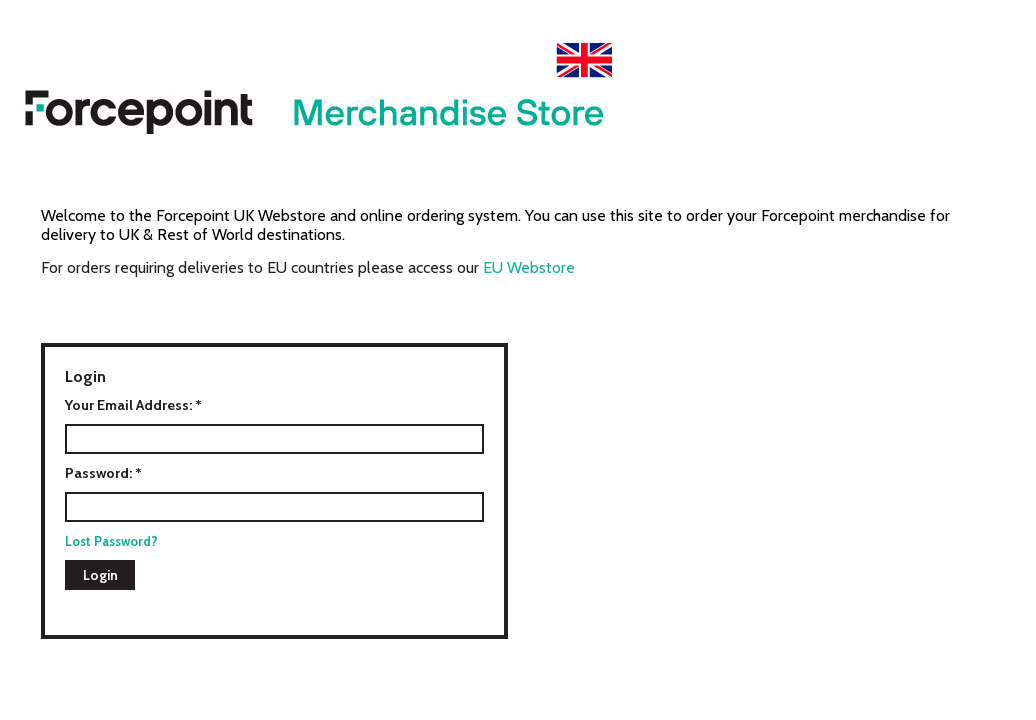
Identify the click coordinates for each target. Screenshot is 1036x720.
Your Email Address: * (133, 405)
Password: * (103, 473)
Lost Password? (111, 541)
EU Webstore (529, 267)
